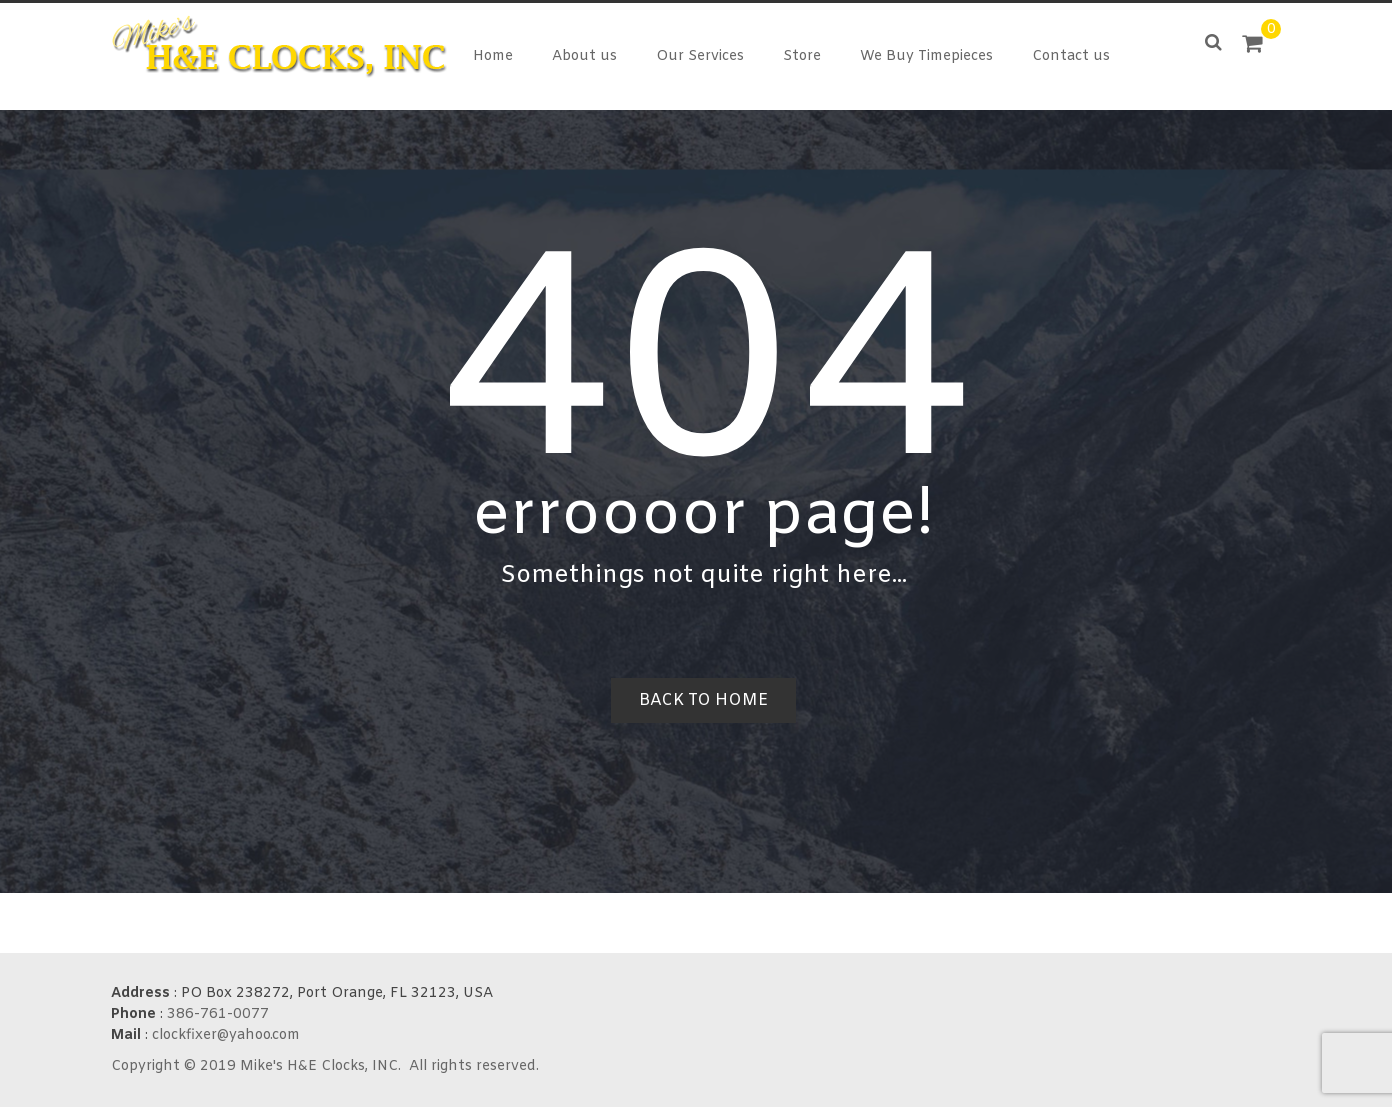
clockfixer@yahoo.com (226, 1035)
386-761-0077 (218, 1014)
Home (493, 56)
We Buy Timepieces (926, 56)
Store (802, 56)
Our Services (700, 56)
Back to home (703, 700)
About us (584, 56)
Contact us (1071, 56)
